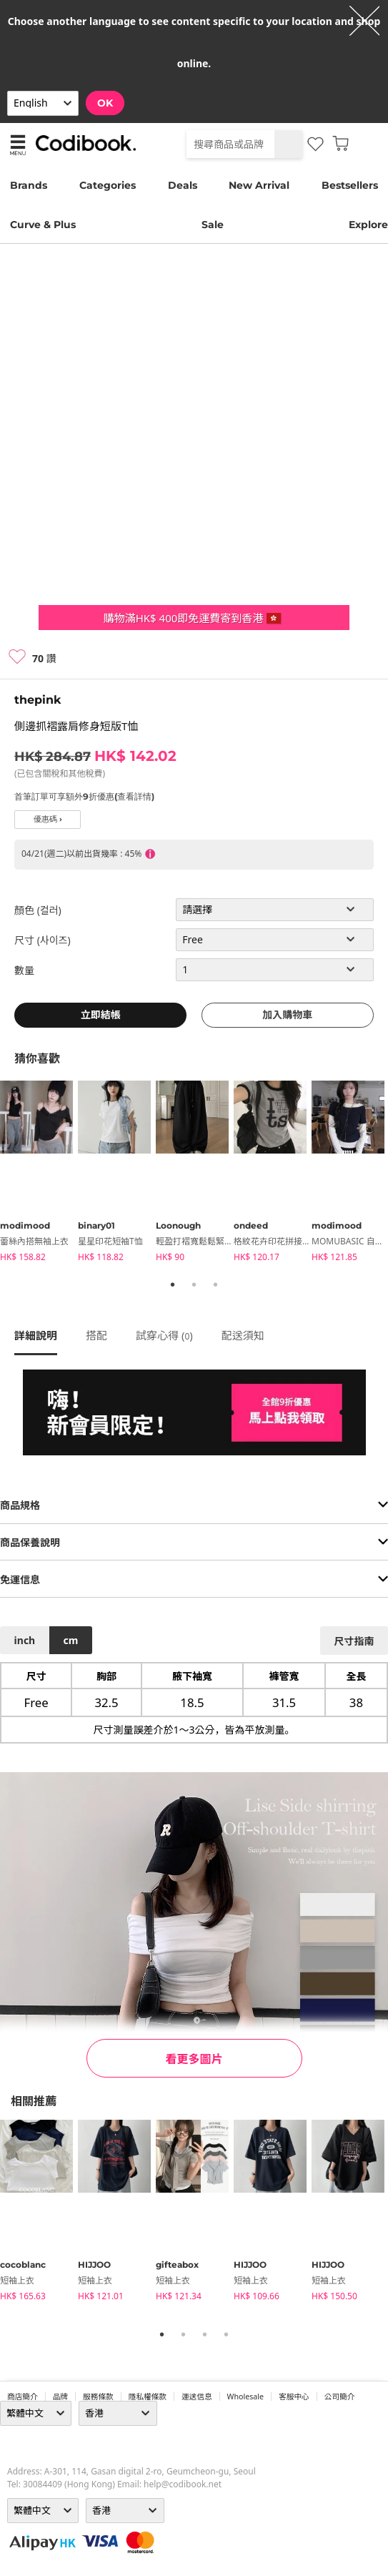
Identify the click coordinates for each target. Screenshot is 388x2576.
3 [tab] (216, 1284)
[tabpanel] (39, 1173)
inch (25, 1640)
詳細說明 (35, 1335)
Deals (182, 185)
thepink (37, 700)
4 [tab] (226, 2334)
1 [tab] (173, 1284)
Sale (213, 224)
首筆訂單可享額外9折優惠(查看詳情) (84, 796)
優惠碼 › (48, 819)
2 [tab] (194, 1284)
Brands (28, 185)
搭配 (96, 1335)
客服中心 (294, 2396)
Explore (368, 224)
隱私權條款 (147, 2396)
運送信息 (196, 2396)
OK (105, 103)
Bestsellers (350, 185)
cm (70, 1640)
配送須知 (243, 1335)
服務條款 (98, 2396)
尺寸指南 (354, 1641)
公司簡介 (339, 2396)
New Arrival (259, 185)
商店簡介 (22, 2396)
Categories (107, 185)
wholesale (245, 2396)
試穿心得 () (164, 1335)
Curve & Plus (43, 224)
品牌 (60, 2396)
